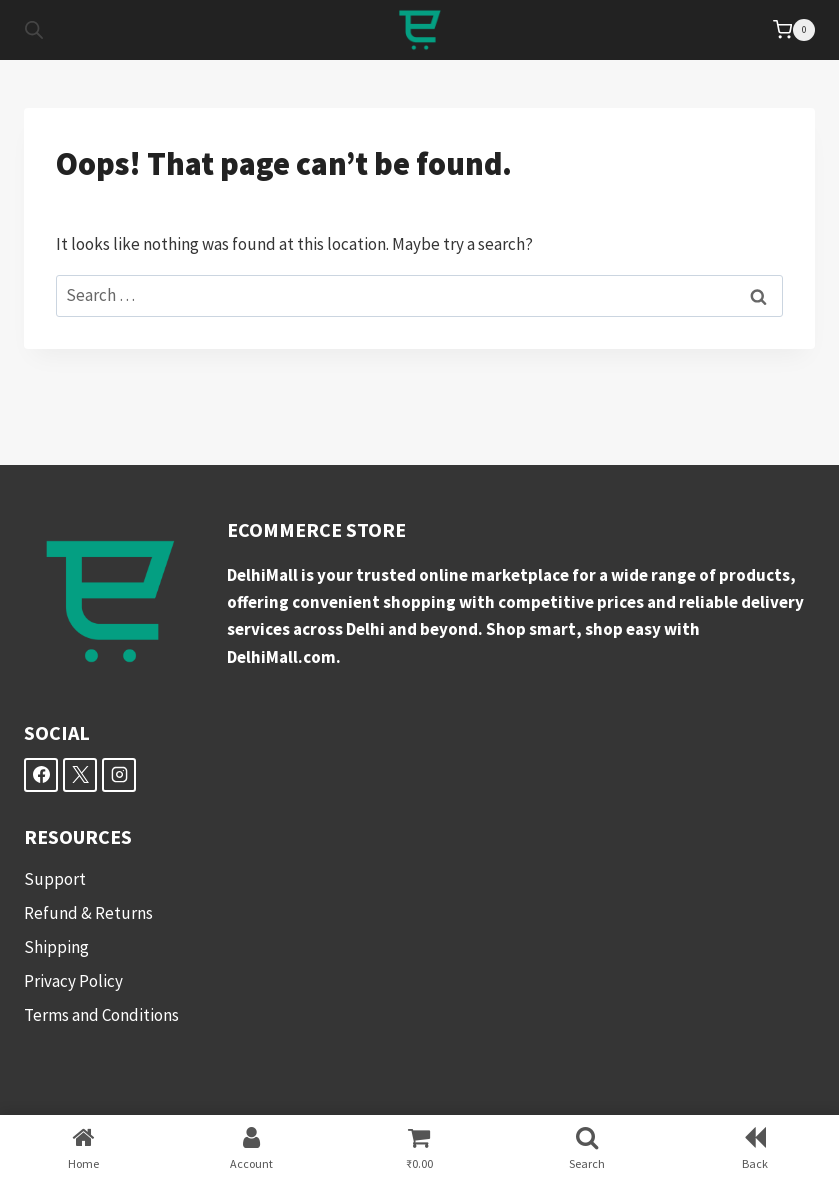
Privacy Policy (73, 981)
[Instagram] (119, 775)
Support (55, 879)
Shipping (56, 947)
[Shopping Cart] (794, 30)
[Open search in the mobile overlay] (34, 30)
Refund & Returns (88, 913)
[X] (80, 775)
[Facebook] (41, 775)
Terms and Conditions (101, 1015)
